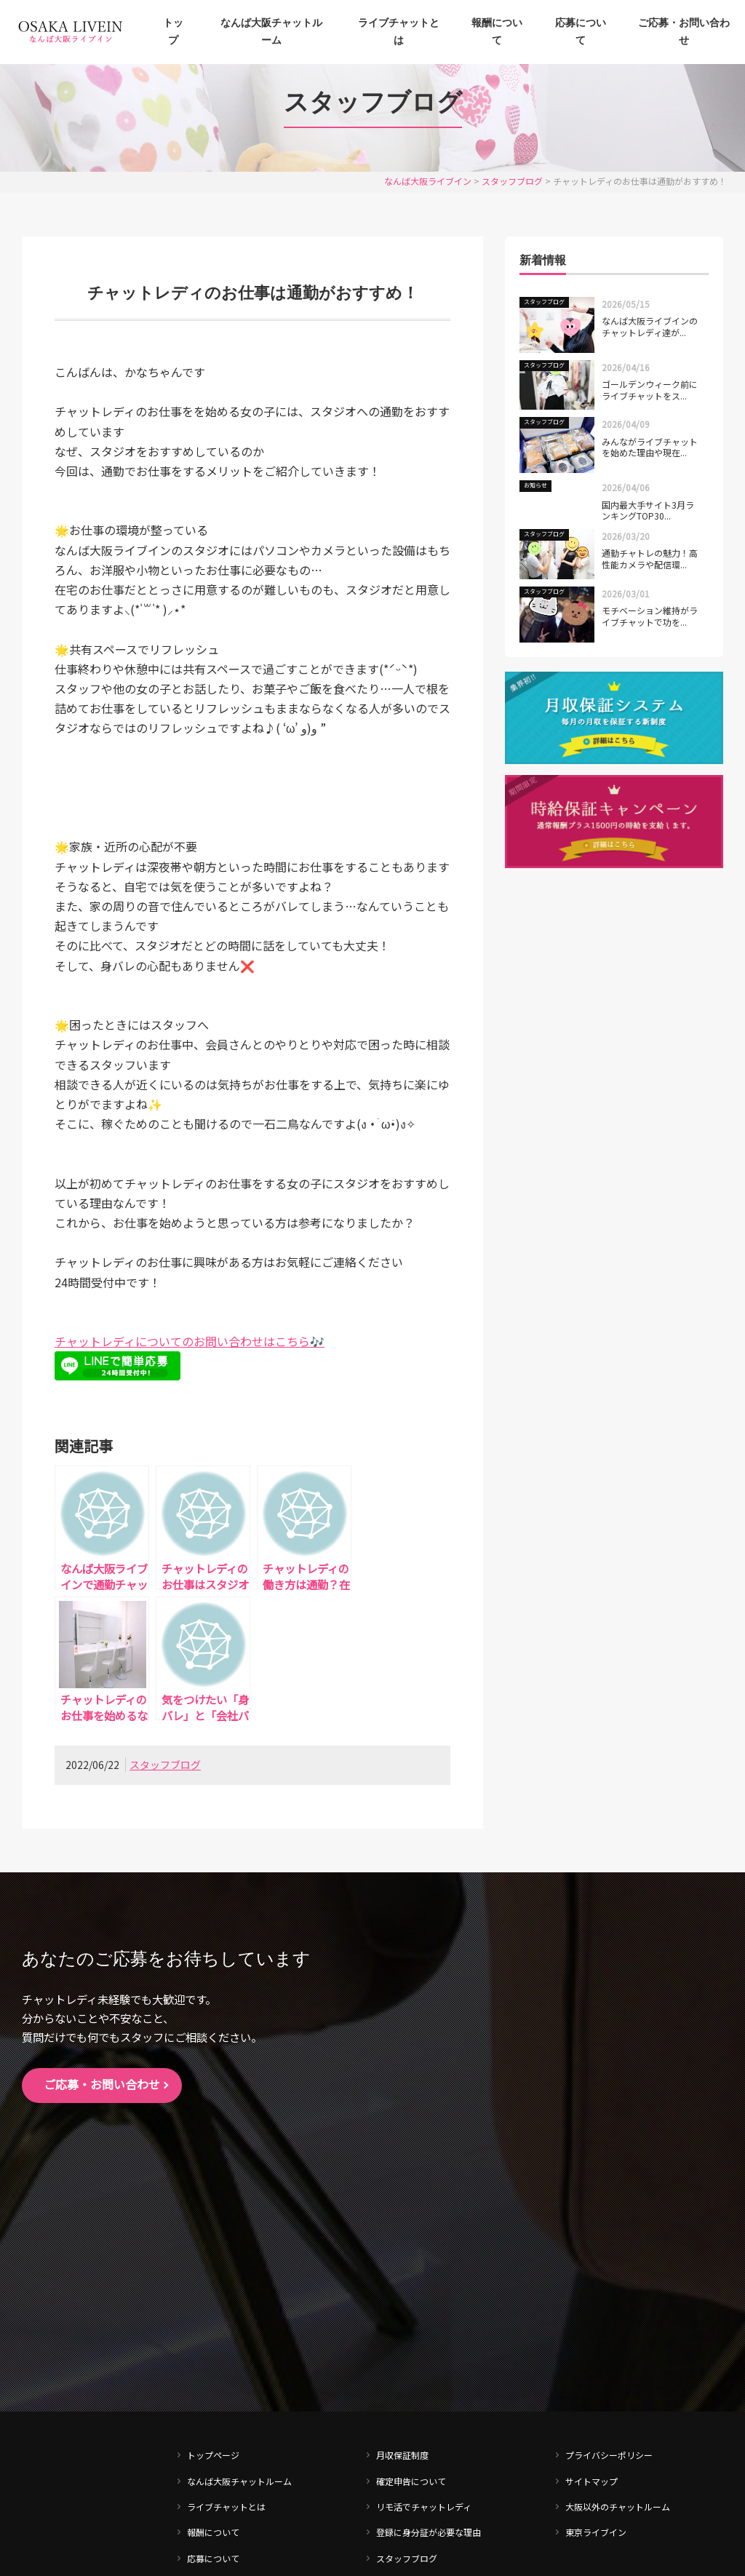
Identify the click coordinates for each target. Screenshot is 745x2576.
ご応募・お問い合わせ (684, 32)
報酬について (496, 32)
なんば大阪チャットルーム (271, 32)
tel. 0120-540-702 (82, 2346)
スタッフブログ (165, 1764)
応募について (580, 32)
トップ (173, 32)
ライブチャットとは (398, 32)
